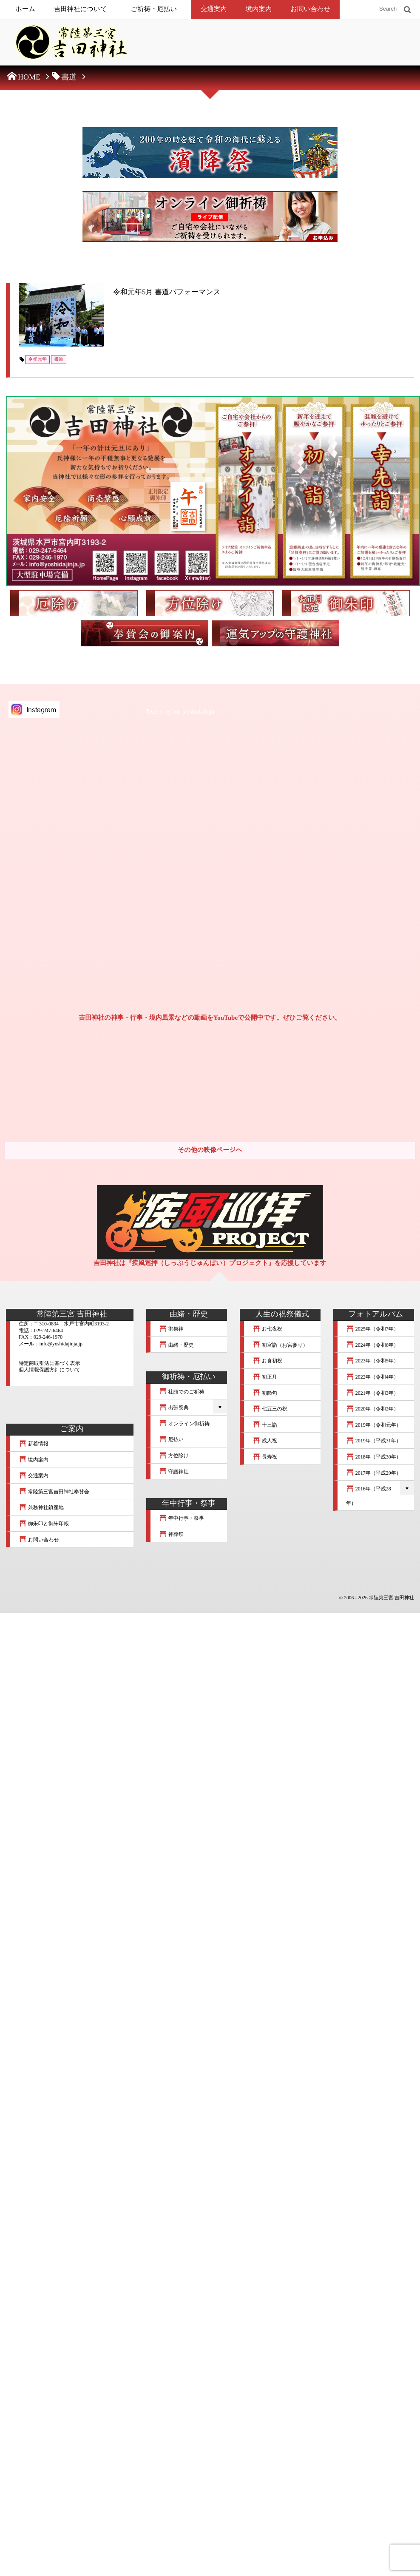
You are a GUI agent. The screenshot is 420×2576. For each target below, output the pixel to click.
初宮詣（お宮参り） (280, 1346)
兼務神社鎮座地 (41, 1509)
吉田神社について (80, 9)
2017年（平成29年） (373, 1474)
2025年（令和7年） (372, 1330)
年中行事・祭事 (181, 1519)
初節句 (265, 1394)
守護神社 (174, 1473)
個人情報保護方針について (49, 1370)
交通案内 (214, 9)
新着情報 (33, 1444)
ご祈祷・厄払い (154, 9)
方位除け (174, 1456)
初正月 (265, 1378)
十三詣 (265, 1426)
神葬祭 (171, 1535)
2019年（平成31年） (373, 1442)
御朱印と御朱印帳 (44, 1524)
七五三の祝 (270, 1410)
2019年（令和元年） (373, 1426)
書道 (58, 360)
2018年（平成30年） (373, 1458)
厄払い (171, 1441)
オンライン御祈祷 (184, 1424)
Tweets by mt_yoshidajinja (180, 712)
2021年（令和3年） (372, 1394)
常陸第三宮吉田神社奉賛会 (54, 1493)
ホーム (25, 9)
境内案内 (259, 9)
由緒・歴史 (176, 1346)
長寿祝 (265, 1458)
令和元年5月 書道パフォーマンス (168, 292)
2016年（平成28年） (368, 1497)
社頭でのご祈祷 (181, 1393)
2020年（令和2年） (372, 1410)
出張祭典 (174, 1408)
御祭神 (171, 1330)
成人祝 (265, 1442)
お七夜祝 (267, 1330)
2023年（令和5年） (372, 1362)
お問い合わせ (310, 9)
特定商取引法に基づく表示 (49, 1364)
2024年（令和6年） (372, 1346)
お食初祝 (267, 1362)
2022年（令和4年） (372, 1378)
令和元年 (37, 360)
